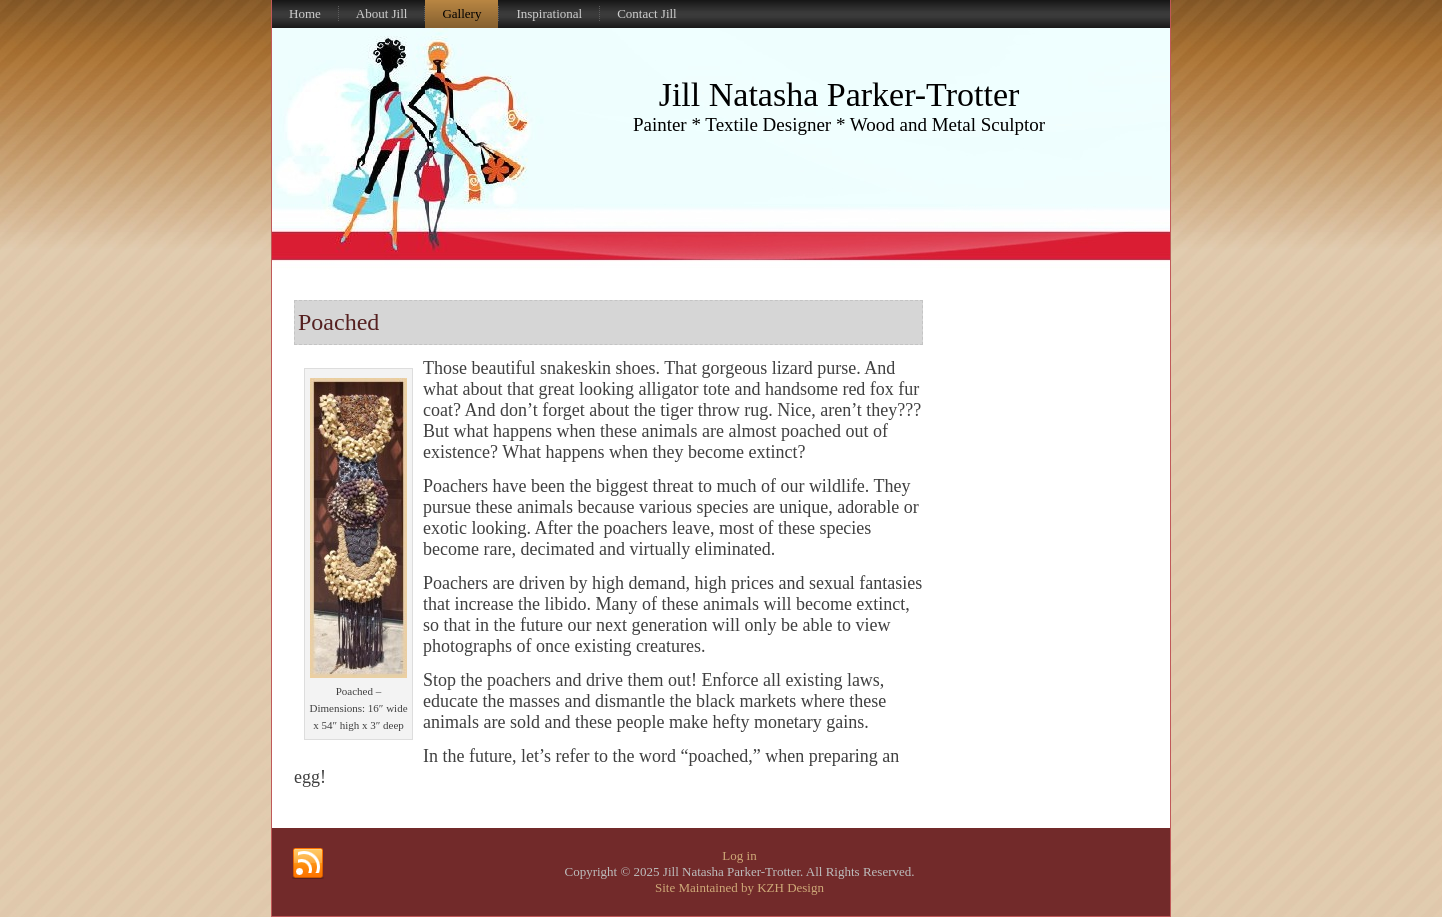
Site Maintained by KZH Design (739, 887)
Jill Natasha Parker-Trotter (839, 94)
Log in (739, 855)
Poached (338, 322)
